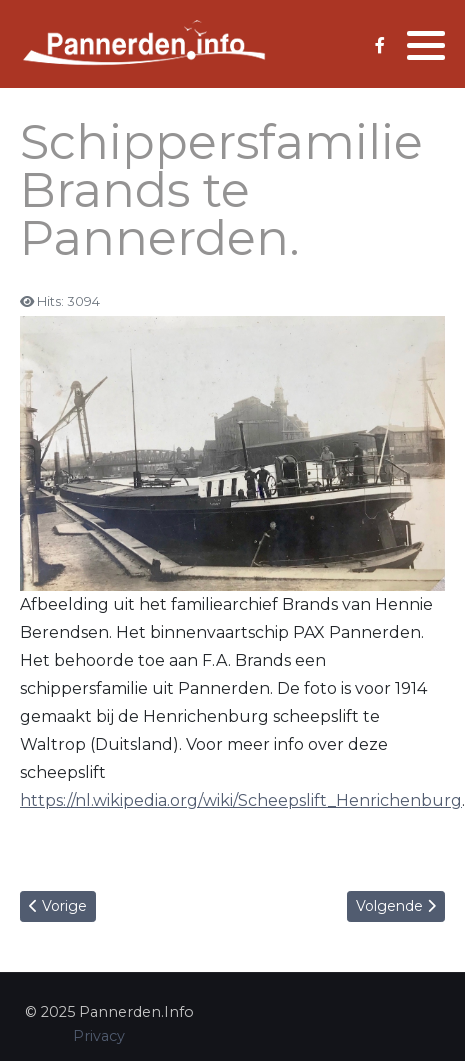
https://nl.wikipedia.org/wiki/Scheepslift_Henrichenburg (241, 800)
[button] (426, 45)
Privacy (99, 1036)
